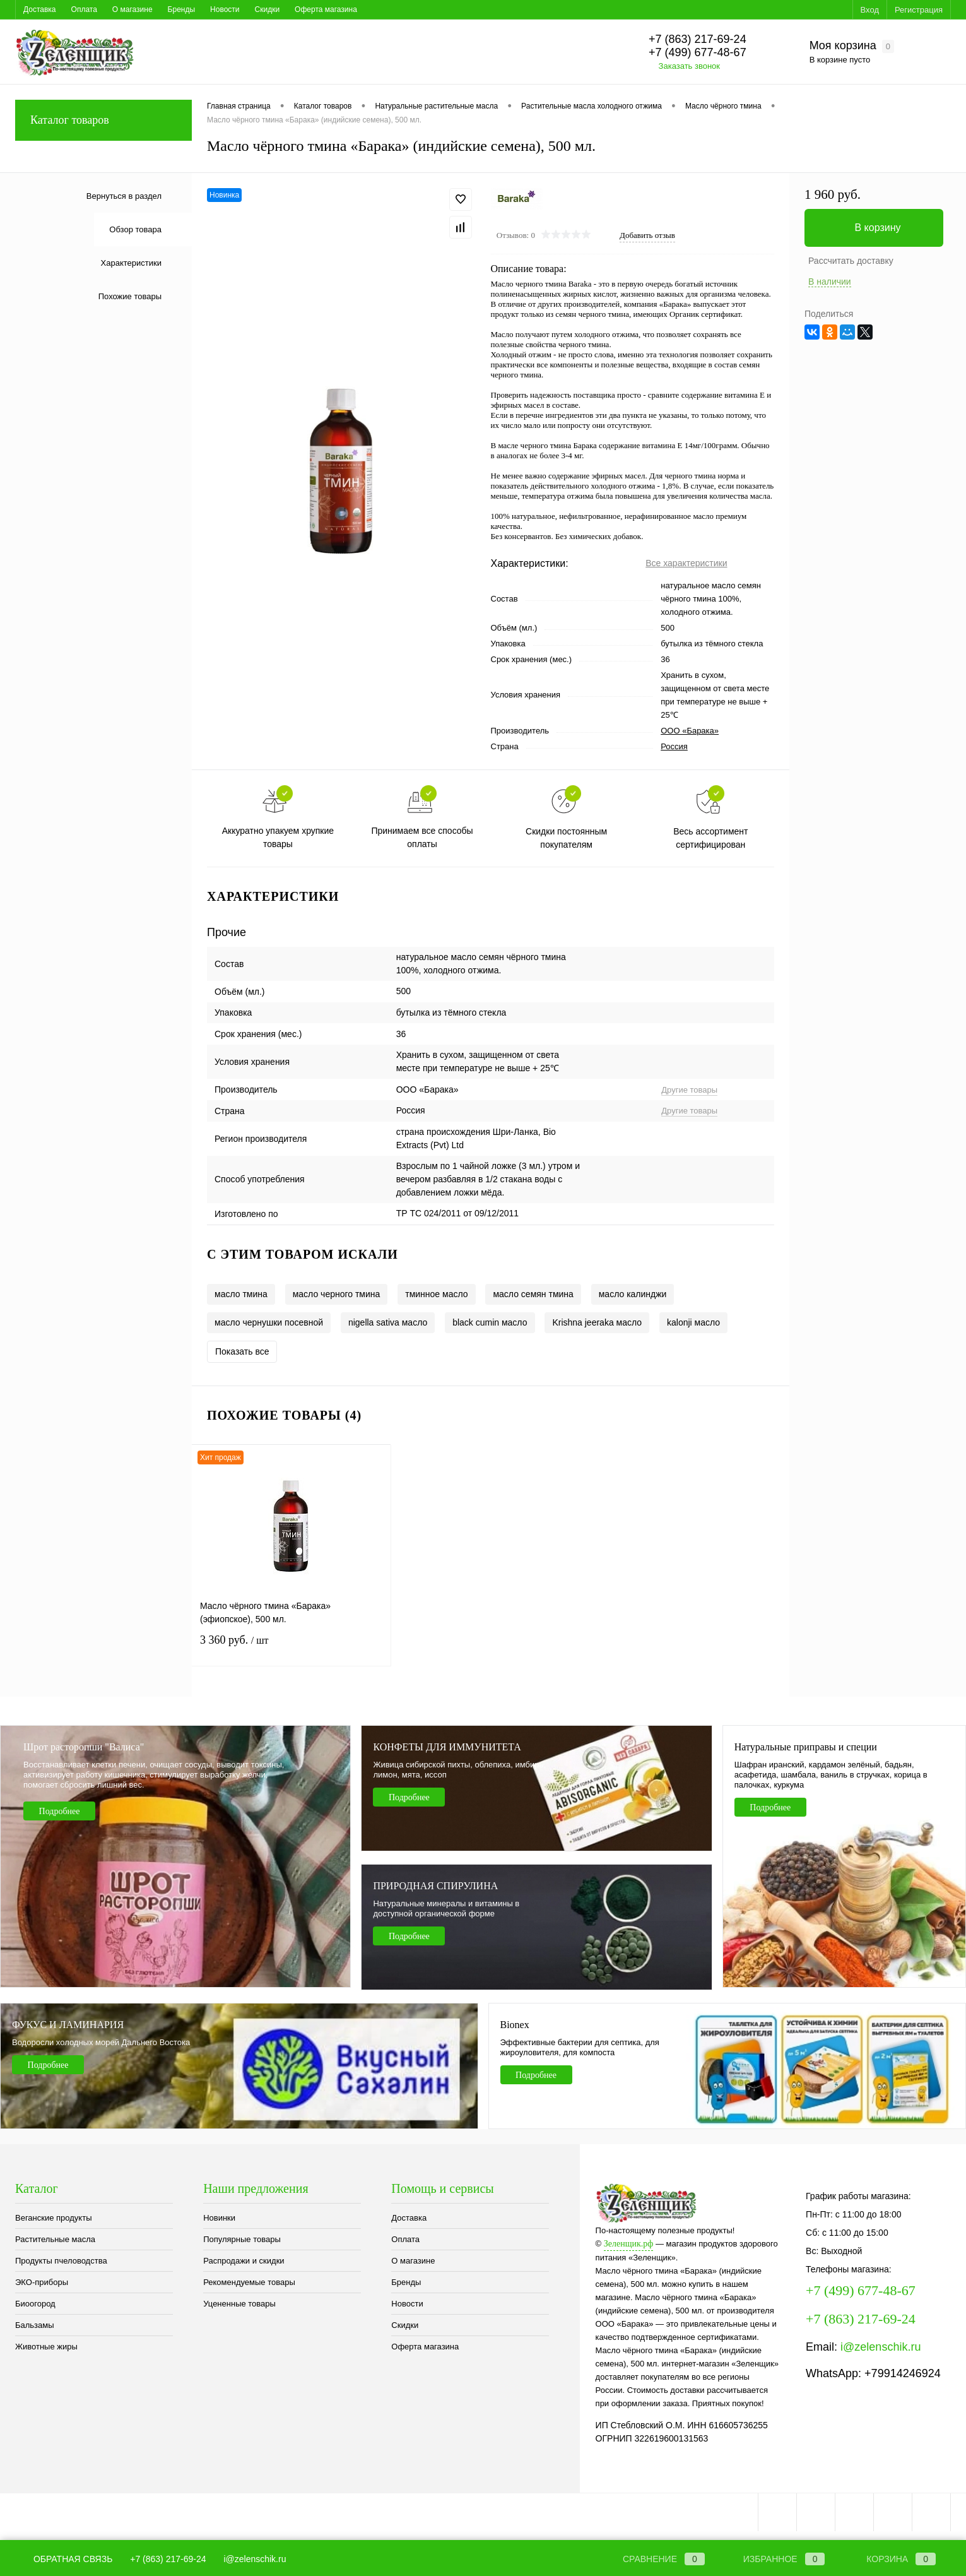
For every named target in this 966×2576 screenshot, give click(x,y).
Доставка (39, 9)
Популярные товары (242, 2239)
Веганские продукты (53, 2218)
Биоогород (35, 2303)
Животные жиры (46, 2346)
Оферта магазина (326, 9)
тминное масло (436, 1294)
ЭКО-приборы (41, 2282)
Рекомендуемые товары (249, 2282)
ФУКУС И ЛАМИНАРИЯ (68, 2024)
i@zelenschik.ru (880, 2347)
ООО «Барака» (690, 730)
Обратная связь (63, 2559)
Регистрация (919, 10)
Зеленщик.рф (629, 2243)
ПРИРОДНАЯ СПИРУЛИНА (435, 1885)
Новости (224, 9)
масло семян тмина (533, 1294)
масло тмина (241, 1294)
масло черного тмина (336, 1294)
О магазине (132, 9)
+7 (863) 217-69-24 (168, 2559)
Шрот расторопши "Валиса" (83, 1747)
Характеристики (131, 263)
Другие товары (689, 1090)
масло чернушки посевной (269, 1322)
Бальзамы (34, 2325)
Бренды (181, 9)
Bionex (514, 2024)
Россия (674, 746)
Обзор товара (135, 229)
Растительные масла (55, 2239)
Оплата (84, 9)
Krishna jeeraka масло (597, 1322)
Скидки (267, 9)
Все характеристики (686, 563)
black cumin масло (489, 1322)
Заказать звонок (689, 66)
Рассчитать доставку (850, 261)
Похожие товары (130, 296)
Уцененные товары (239, 2303)
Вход (870, 10)
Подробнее (59, 1811)
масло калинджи (633, 1294)
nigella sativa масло (387, 1322)
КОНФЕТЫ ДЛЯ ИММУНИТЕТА (447, 1747)
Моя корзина (852, 46)
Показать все (242, 1351)
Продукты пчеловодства (61, 2260)
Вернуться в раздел (124, 196)
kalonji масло (693, 1322)
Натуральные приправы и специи (805, 1747)
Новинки (219, 2218)
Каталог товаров (103, 120)
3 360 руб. (291, 1648)
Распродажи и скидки (243, 2260)
